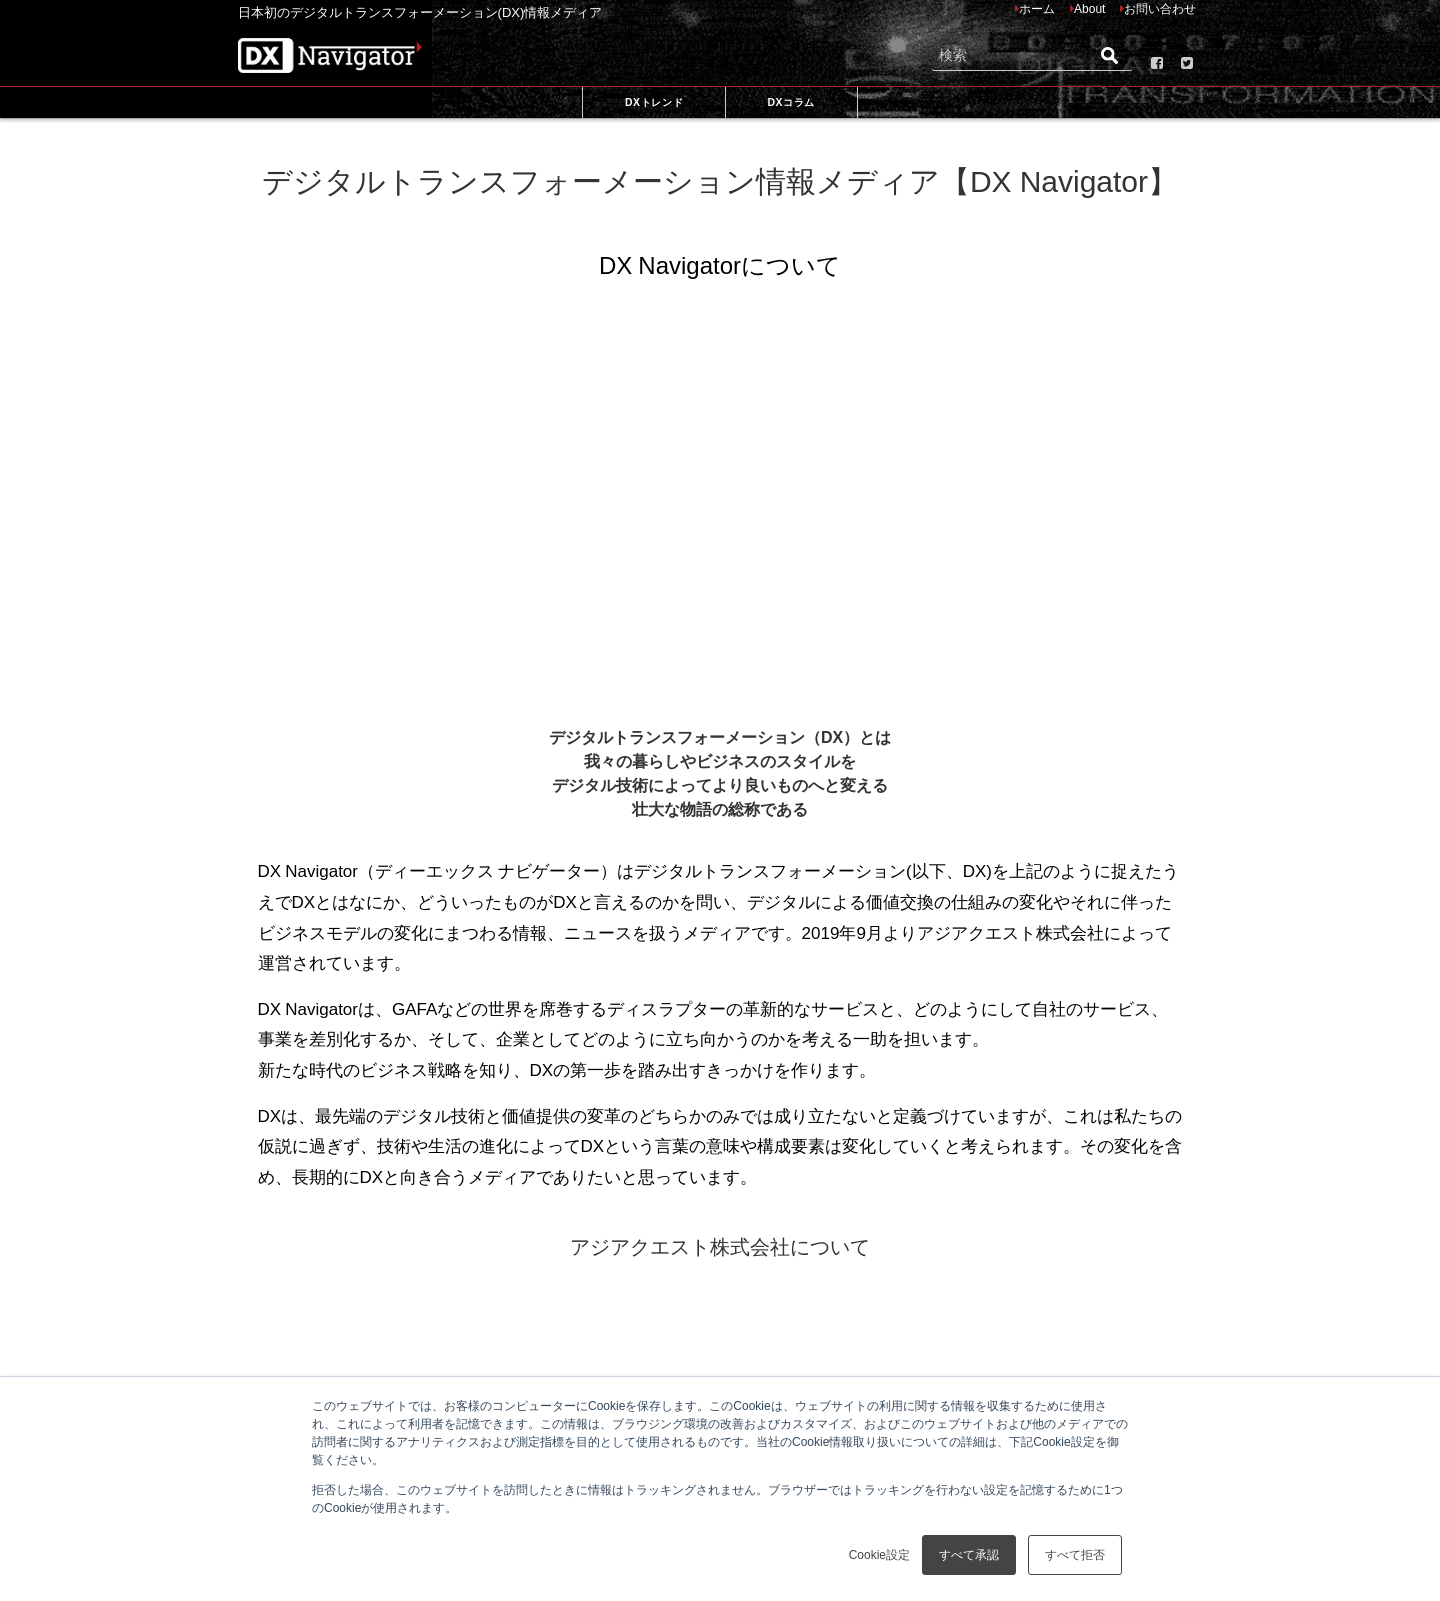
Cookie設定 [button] (879, 1555)
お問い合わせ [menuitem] (1160, 9)
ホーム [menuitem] (1037, 9)
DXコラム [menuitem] (791, 102)
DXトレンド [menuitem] (654, 102)
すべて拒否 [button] (1075, 1555)
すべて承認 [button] (969, 1555)
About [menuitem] (1089, 9)
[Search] (1032, 55)
